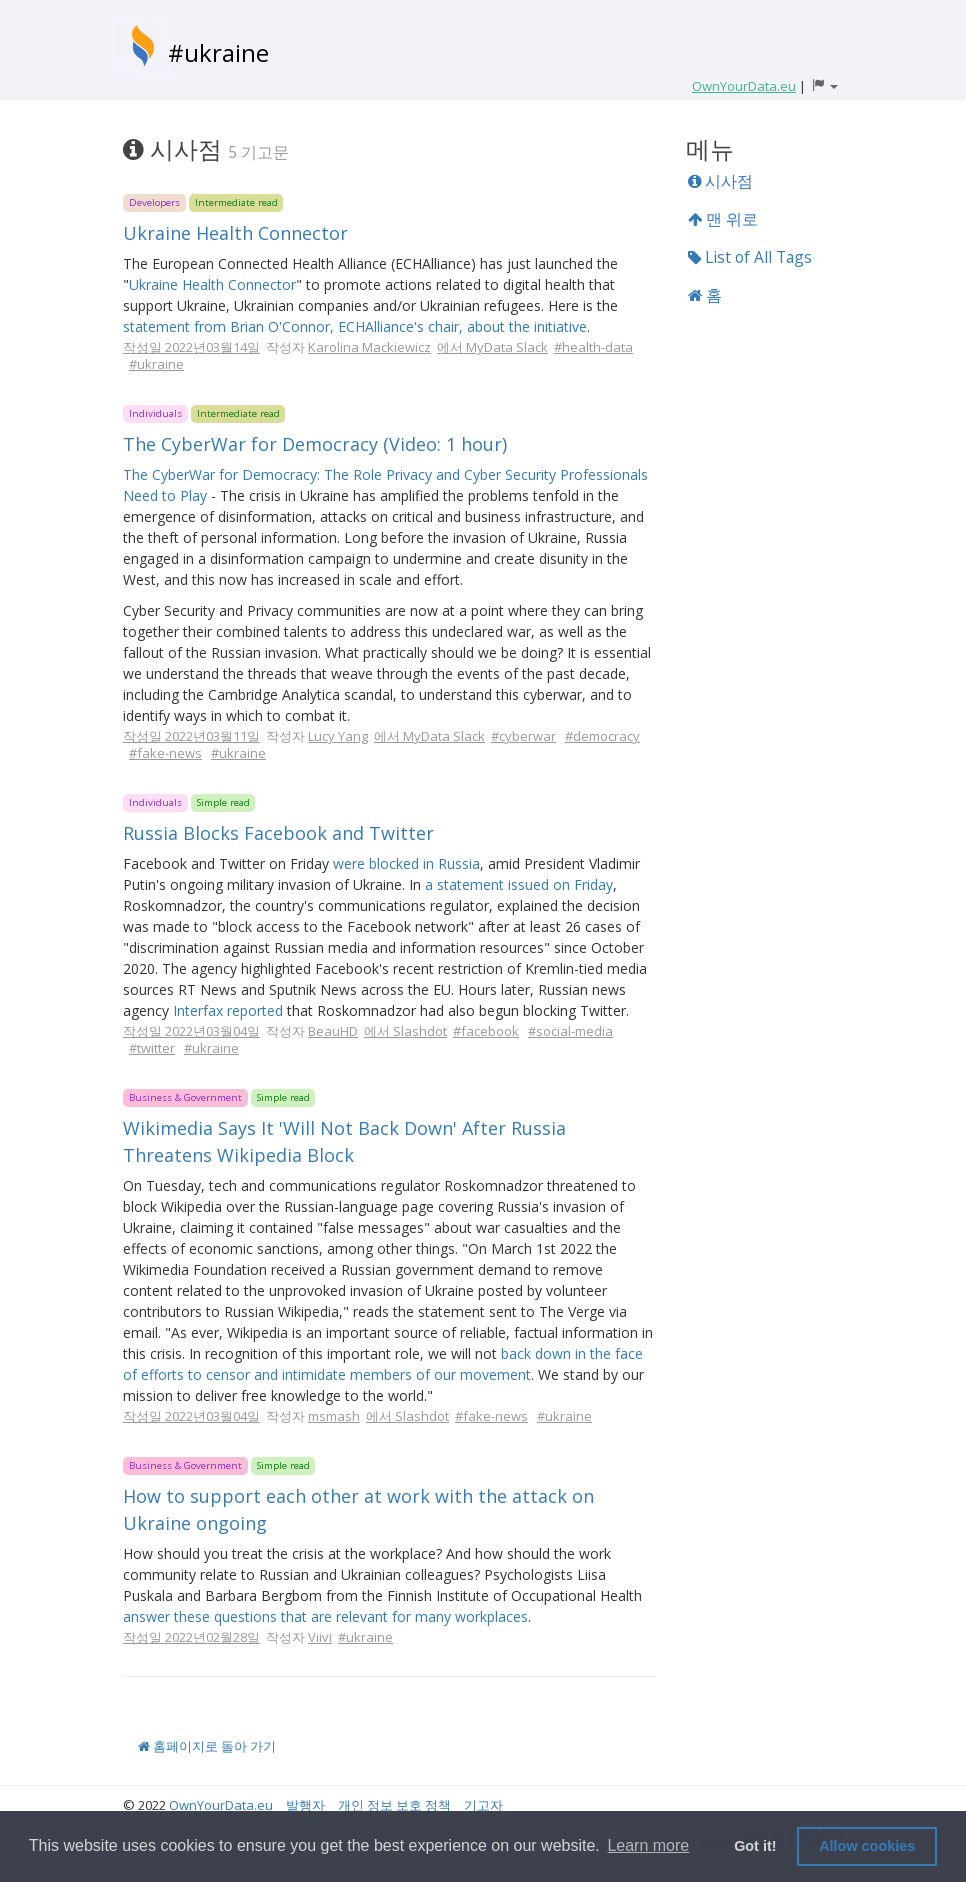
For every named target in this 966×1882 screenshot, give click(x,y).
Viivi (320, 1637)
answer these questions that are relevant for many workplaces (325, 1616)
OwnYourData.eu (221, 1805)
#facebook (486, 1031)
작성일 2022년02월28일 (191, 1637)
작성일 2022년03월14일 (191, 347)
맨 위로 (723, 219)
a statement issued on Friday (519, 884)
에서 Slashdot (405, 1031)
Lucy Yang (338, 736)
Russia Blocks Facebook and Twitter (278, 833)
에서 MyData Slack (492, 347)
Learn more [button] (648, 1845)
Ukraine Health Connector (235, 233)
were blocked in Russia (406, 863)
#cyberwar (523, 736)
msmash (334, 1416)
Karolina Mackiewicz (369, 347)
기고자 (483, 1805)
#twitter (152, 1048)
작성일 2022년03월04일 (191, 1031)
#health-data (593, 347)
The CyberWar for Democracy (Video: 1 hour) (315, 444)
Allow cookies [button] (867, 1846)
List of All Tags (750, 257)
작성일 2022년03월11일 (191, 736)
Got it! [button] (755, 1846)
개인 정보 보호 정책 (394, 1805)
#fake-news (165, 753)
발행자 (305, 1805)
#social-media (570, 1031)
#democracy (602, 736)
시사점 (720, 181)
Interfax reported (228, 1010)
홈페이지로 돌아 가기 (207, 1746)
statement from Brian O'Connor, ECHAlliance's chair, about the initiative (355, 326)
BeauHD (333, 1031)
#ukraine (218, 52)
